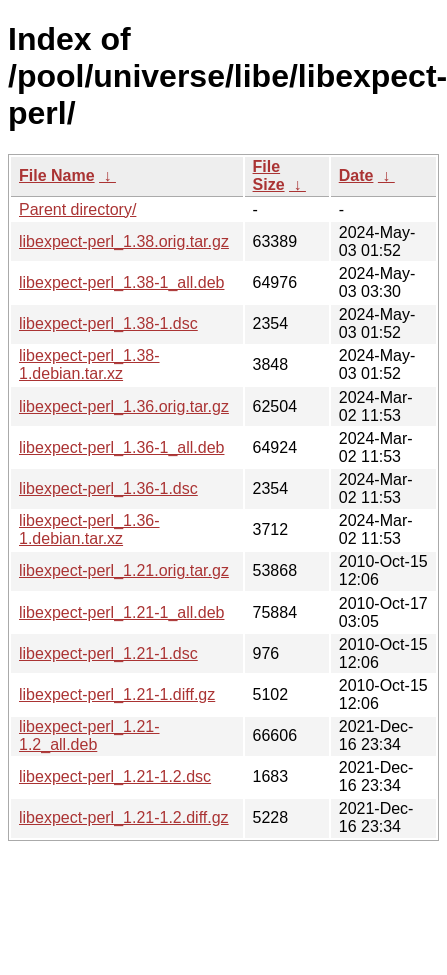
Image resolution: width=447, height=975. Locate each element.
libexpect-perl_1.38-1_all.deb (121, 282)
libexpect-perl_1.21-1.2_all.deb (89, 735)
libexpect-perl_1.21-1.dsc (108, 653)
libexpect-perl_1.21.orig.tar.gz (124, 570)
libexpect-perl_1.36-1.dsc (108, 488)
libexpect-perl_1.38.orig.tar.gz (124, 241)
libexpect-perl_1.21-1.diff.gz (117, 694)
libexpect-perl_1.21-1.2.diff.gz (124, 817)
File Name (57, 175)
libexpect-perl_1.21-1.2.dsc (115, 776)
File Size (269, 175)
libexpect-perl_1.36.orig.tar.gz (124, 406)
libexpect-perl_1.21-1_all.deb (121, 612)
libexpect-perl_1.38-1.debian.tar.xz (89, 364)
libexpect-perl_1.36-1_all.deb (121, 447)
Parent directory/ (77, 209)
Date (356, 175)
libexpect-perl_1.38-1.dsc (108, 323)
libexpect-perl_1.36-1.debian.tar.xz (89, 529)
